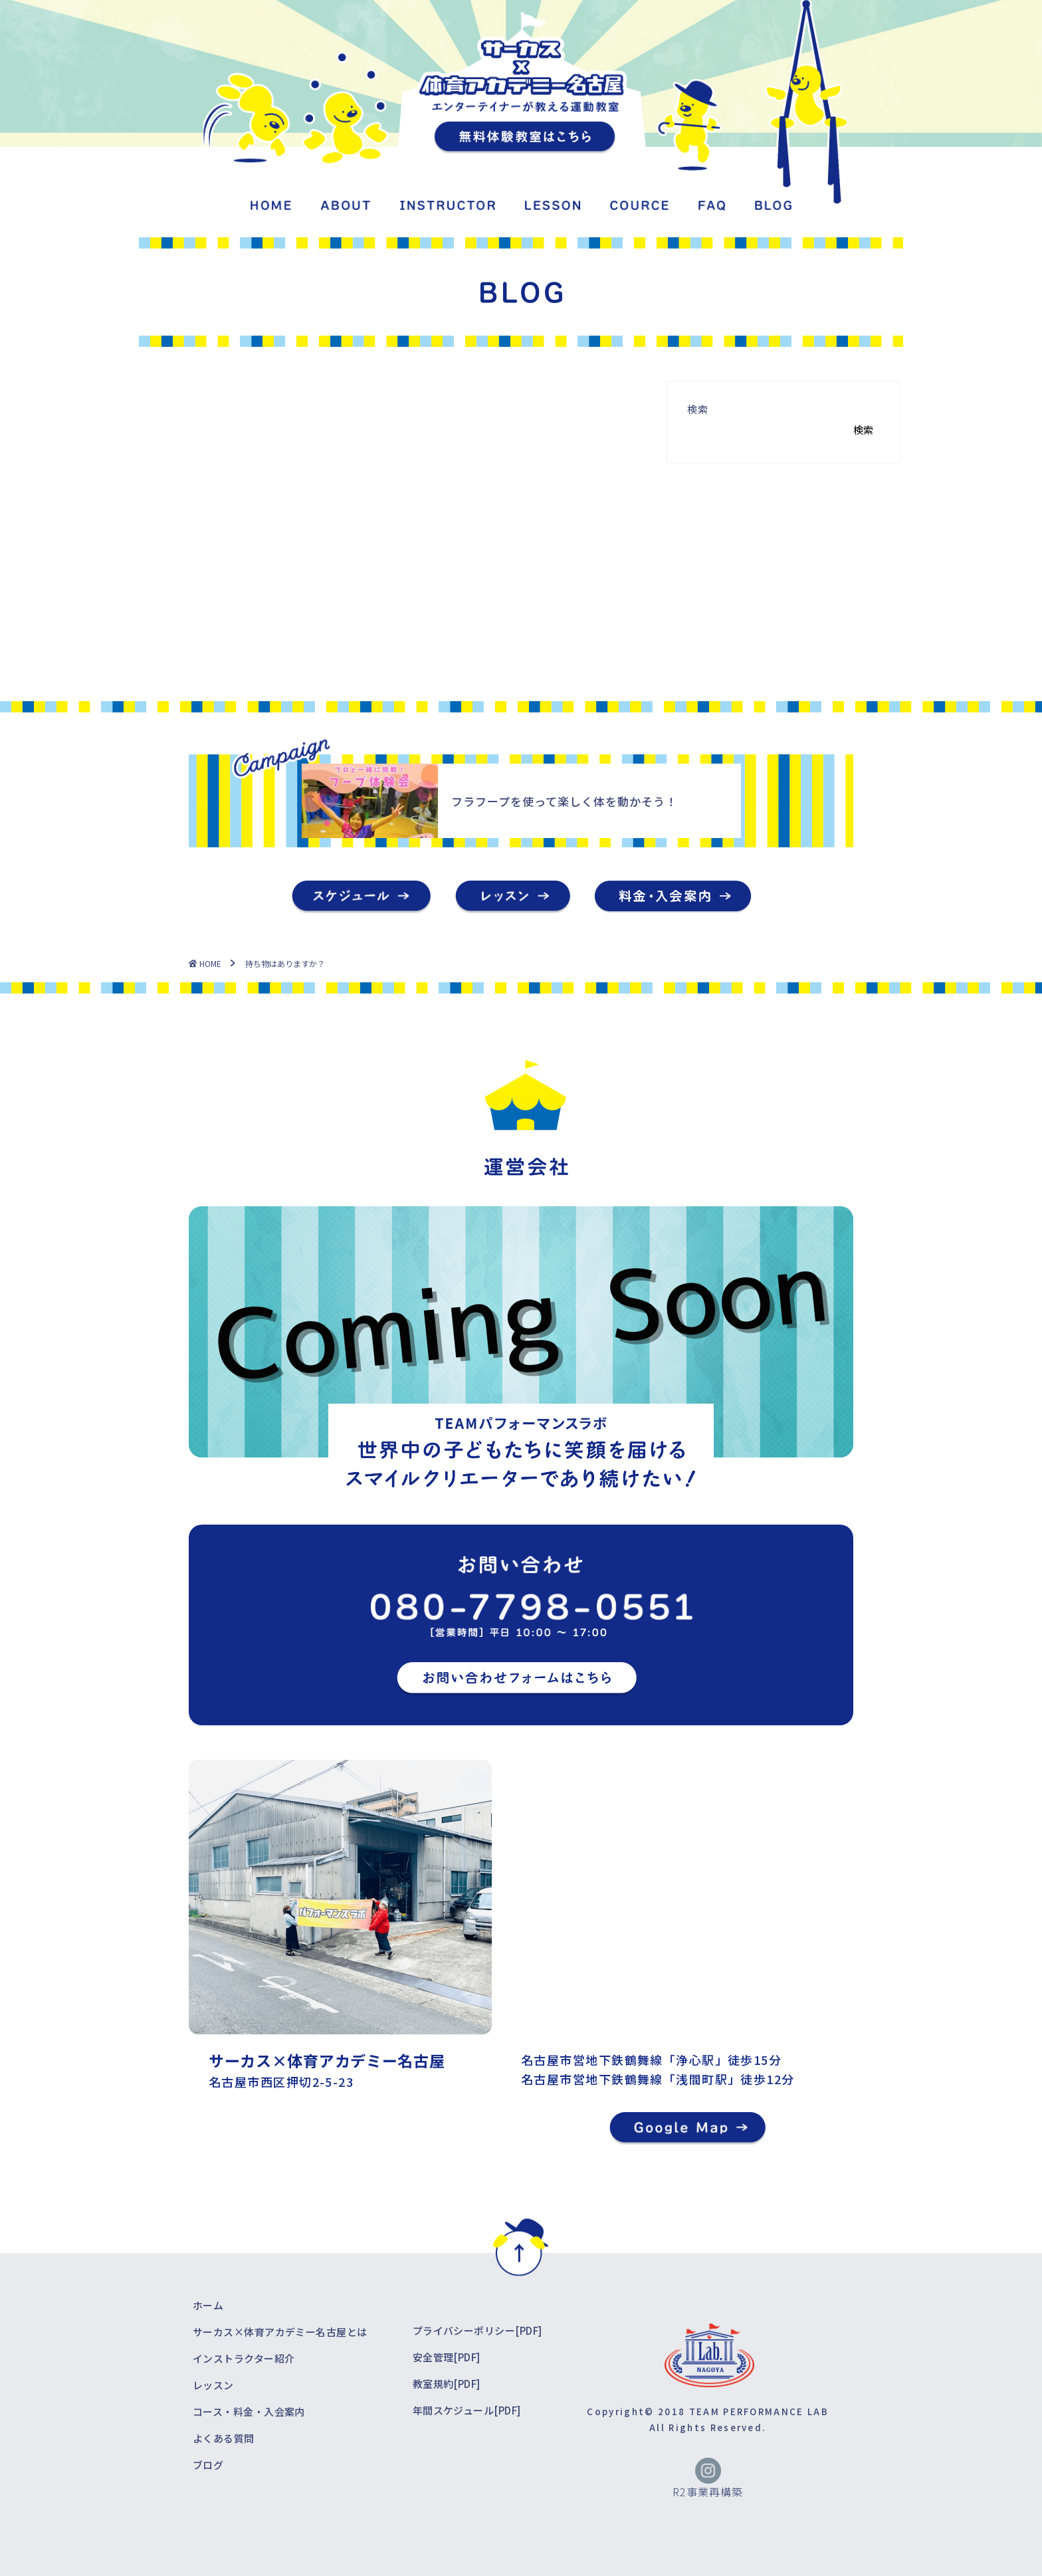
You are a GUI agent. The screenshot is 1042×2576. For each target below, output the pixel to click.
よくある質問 (224, 2438)
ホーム (208, 2305)
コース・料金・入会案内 (249, 2411)
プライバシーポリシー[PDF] (477, 2330)
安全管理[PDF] (446, 2357)
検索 (697, 408)
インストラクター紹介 (244, 2358)
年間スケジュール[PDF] (467, 2410)
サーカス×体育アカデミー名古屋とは (280, 2332)
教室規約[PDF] (446, 2384)
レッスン (213, 2385)
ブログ (208, 2465)
